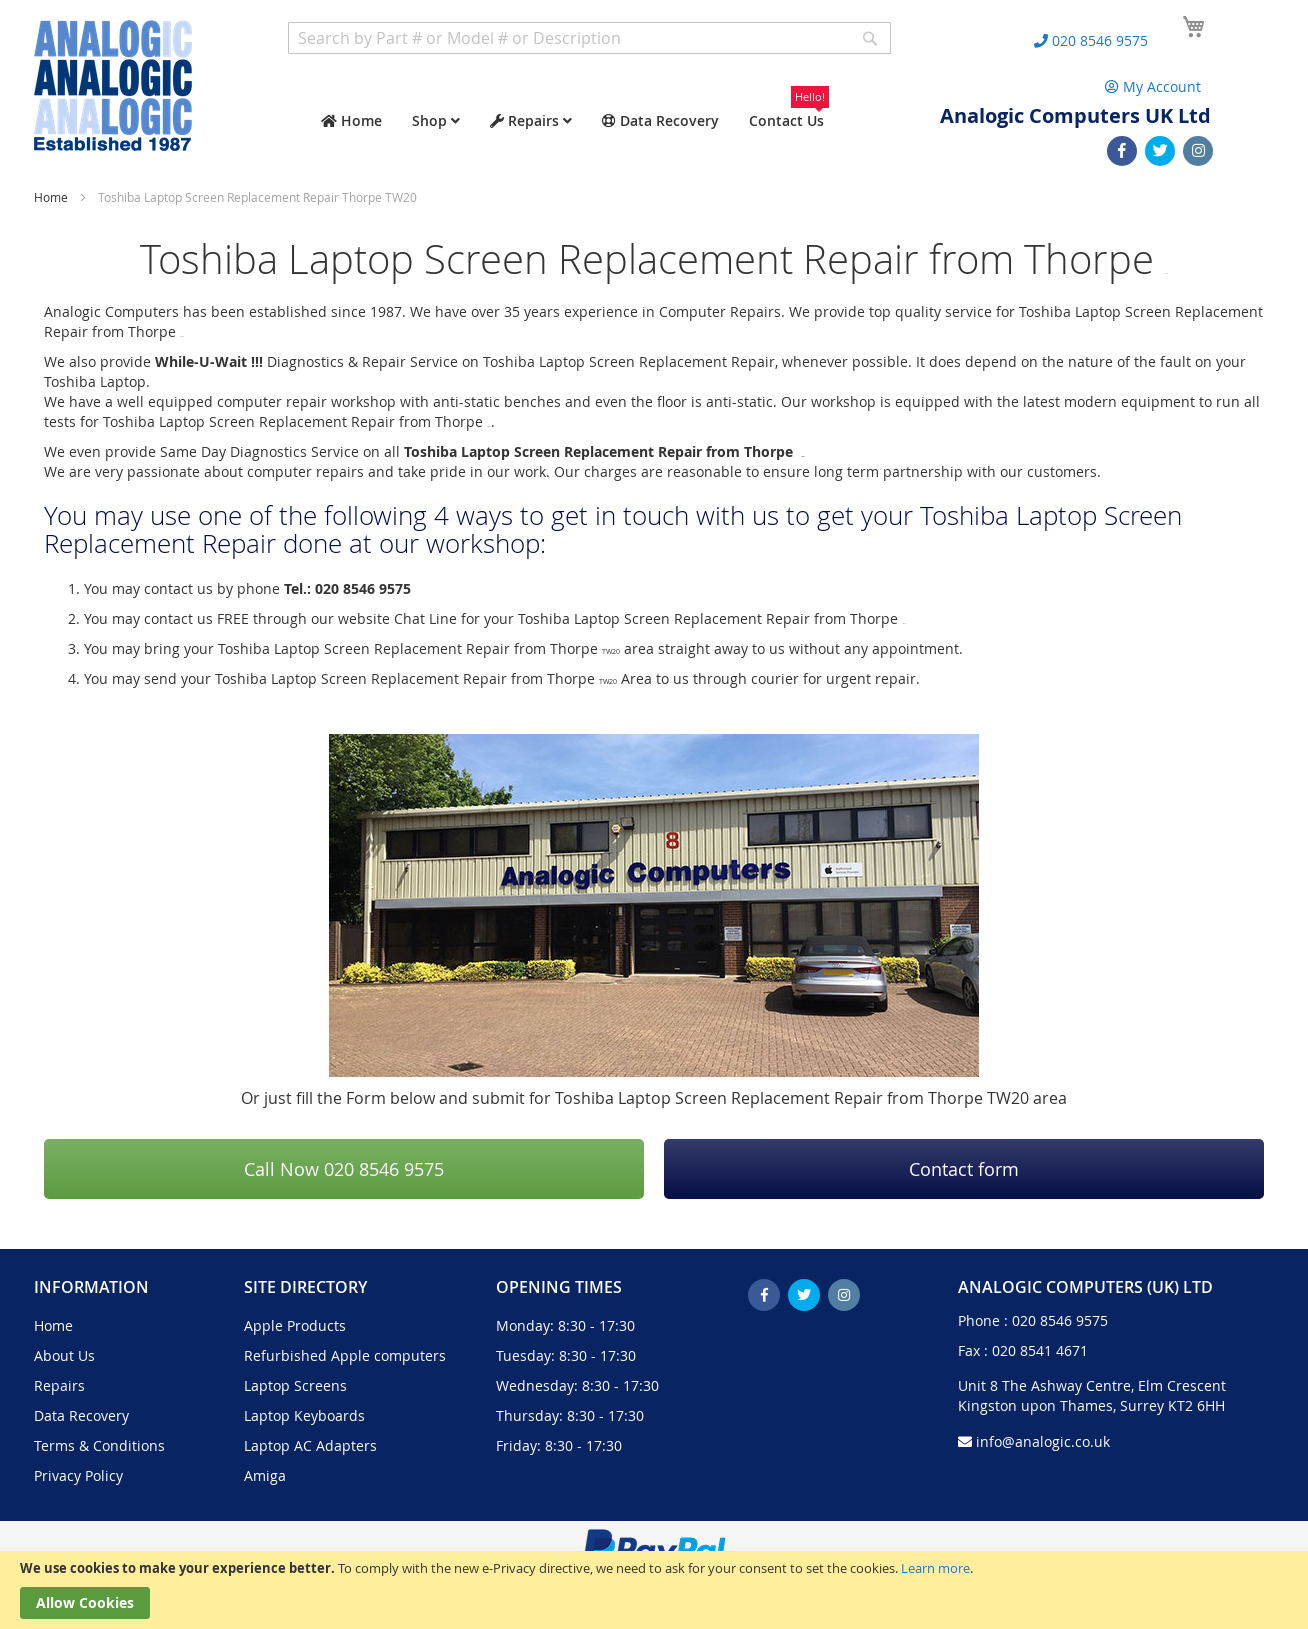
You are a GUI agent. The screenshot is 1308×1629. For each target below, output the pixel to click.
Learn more (935, 1568)
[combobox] (589, 38)
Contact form (964, 1169)
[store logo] (113, 85)
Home (52, 197)
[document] (654, 1590)
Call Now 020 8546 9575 (344, 1169)
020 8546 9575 (1060, 1320)
